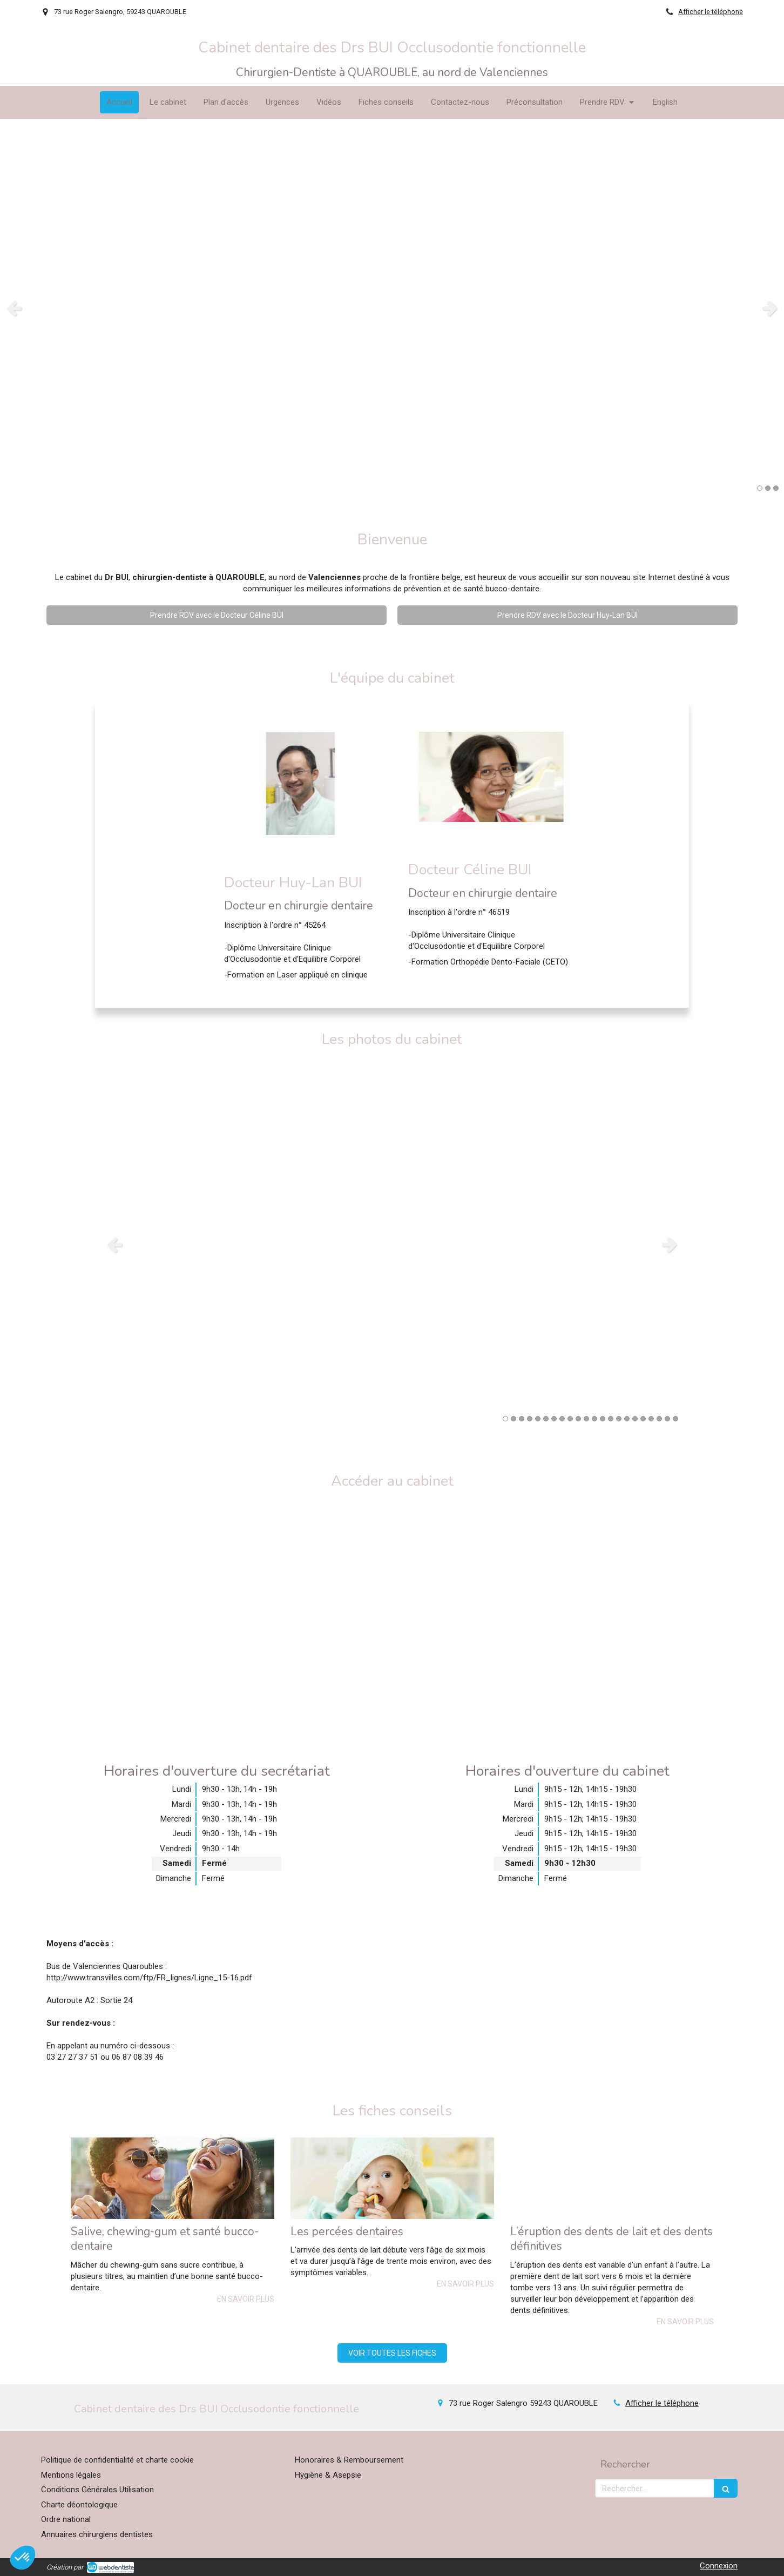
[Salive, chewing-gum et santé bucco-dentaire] (172, 2178)
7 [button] (554, 1418)
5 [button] (537, 1418)
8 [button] (562, 1418)
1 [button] (759, 488)
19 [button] (651, 1418)
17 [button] (635, 1418)
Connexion (719, 2566)
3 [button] (776, 488)
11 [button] (586, 1418)
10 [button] (578, 1418)
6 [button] (546, 1418)
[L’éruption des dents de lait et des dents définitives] (612, 2178)
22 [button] (675, 1418)
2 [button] (768, 488)
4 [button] (529, 1418)
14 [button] (610, 1418)
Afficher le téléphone (710, 12)
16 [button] (627, 1418)
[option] (392, 308)
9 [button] (570, 1418)
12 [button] (594, 1418)
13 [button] (602, 1418)
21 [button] (667, 1418)
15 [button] (618, 1418)
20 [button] (659, 1418)
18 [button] (643, 1418)
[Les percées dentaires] (392, 2178)
